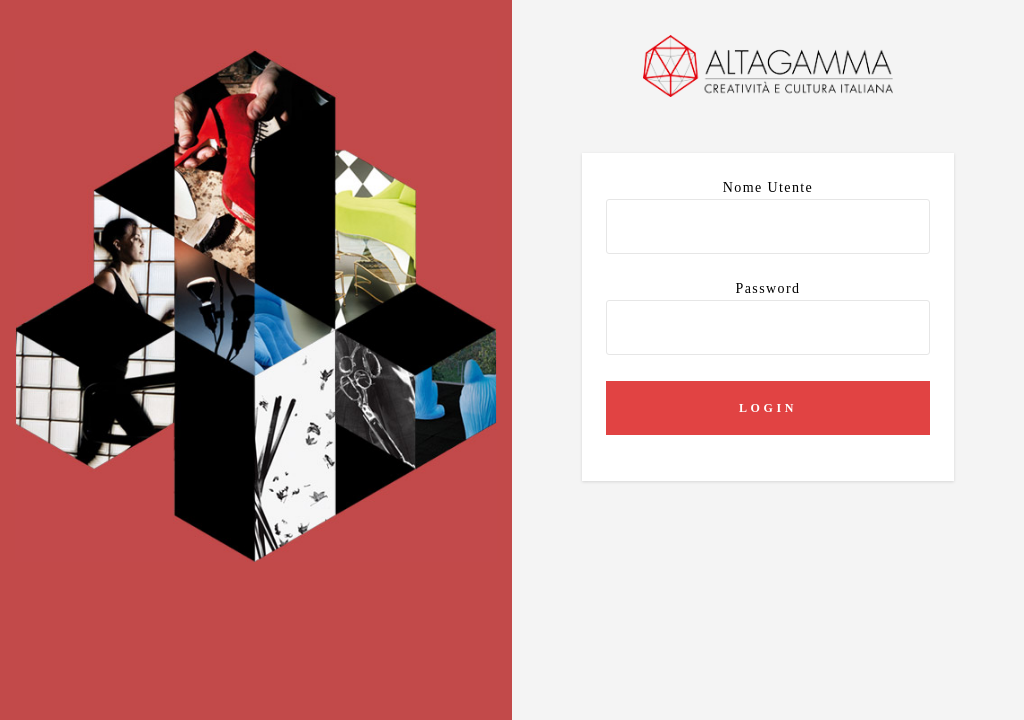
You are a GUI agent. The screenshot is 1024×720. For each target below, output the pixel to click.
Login (768, 408)
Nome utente (768, 217)
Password (768, 318)
